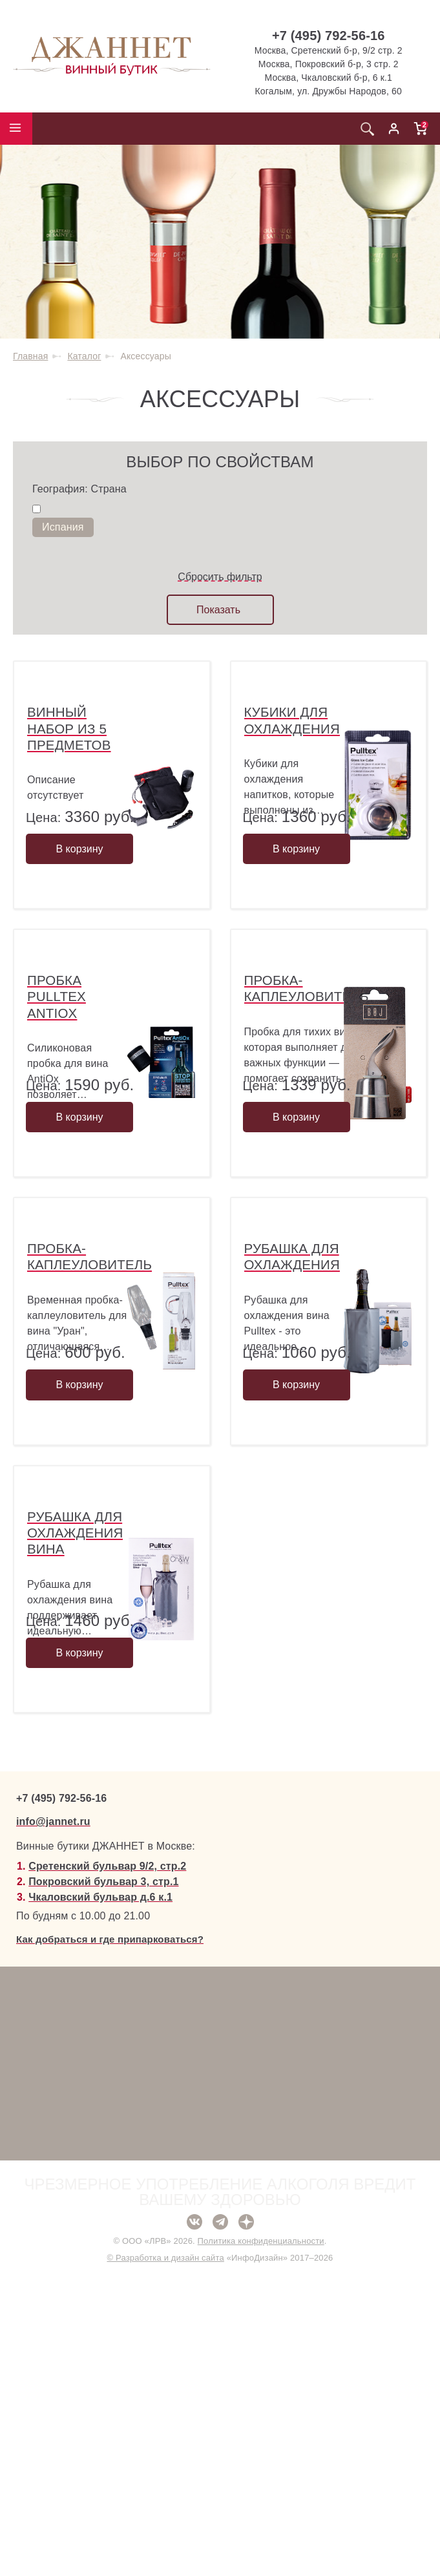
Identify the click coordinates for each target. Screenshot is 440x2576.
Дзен (246, 2521)
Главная (30, 356)
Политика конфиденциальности (261, 2541)
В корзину (79, 923)
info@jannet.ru (53, 2121)
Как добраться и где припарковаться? (110, 2238)
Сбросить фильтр (220, 576)
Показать (218, 610)
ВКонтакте (194, 2521)
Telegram (220, 2521)
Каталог (84, 356)
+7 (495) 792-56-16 (328, 35)
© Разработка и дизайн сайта (165, 2557)
